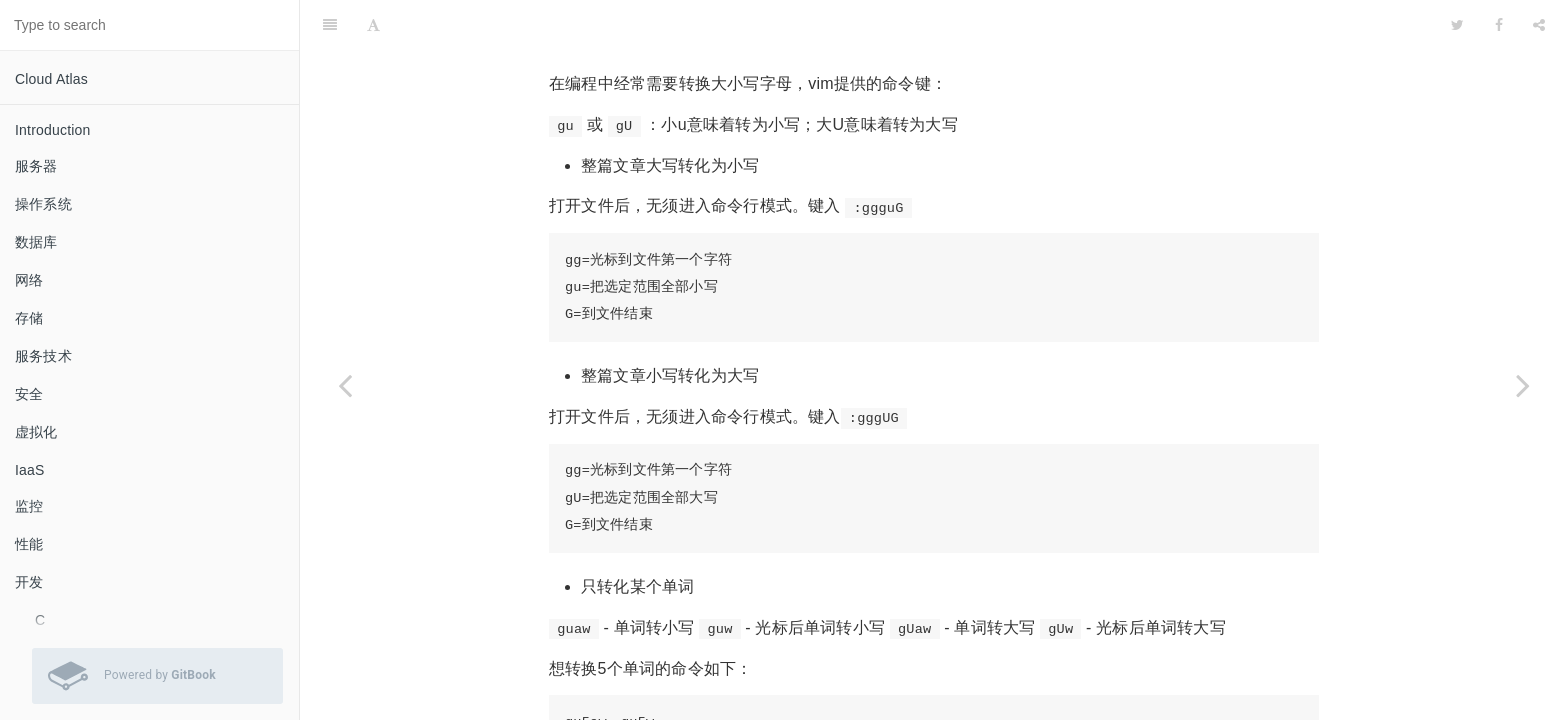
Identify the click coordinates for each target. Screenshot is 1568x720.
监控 (29, 506)
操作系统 (43, 204)
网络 (29, 280)
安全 (29, 394)
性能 (29, 544)
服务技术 (43, 356)
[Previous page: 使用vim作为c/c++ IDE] (345, 385)
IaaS (30, 470)
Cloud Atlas (51, 79)
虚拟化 (36, 432)
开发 (29, 582)
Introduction (53, 130)
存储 (29, 318)
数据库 (36, 242)
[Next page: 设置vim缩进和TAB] (1523, 385)
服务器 (36, 166)
